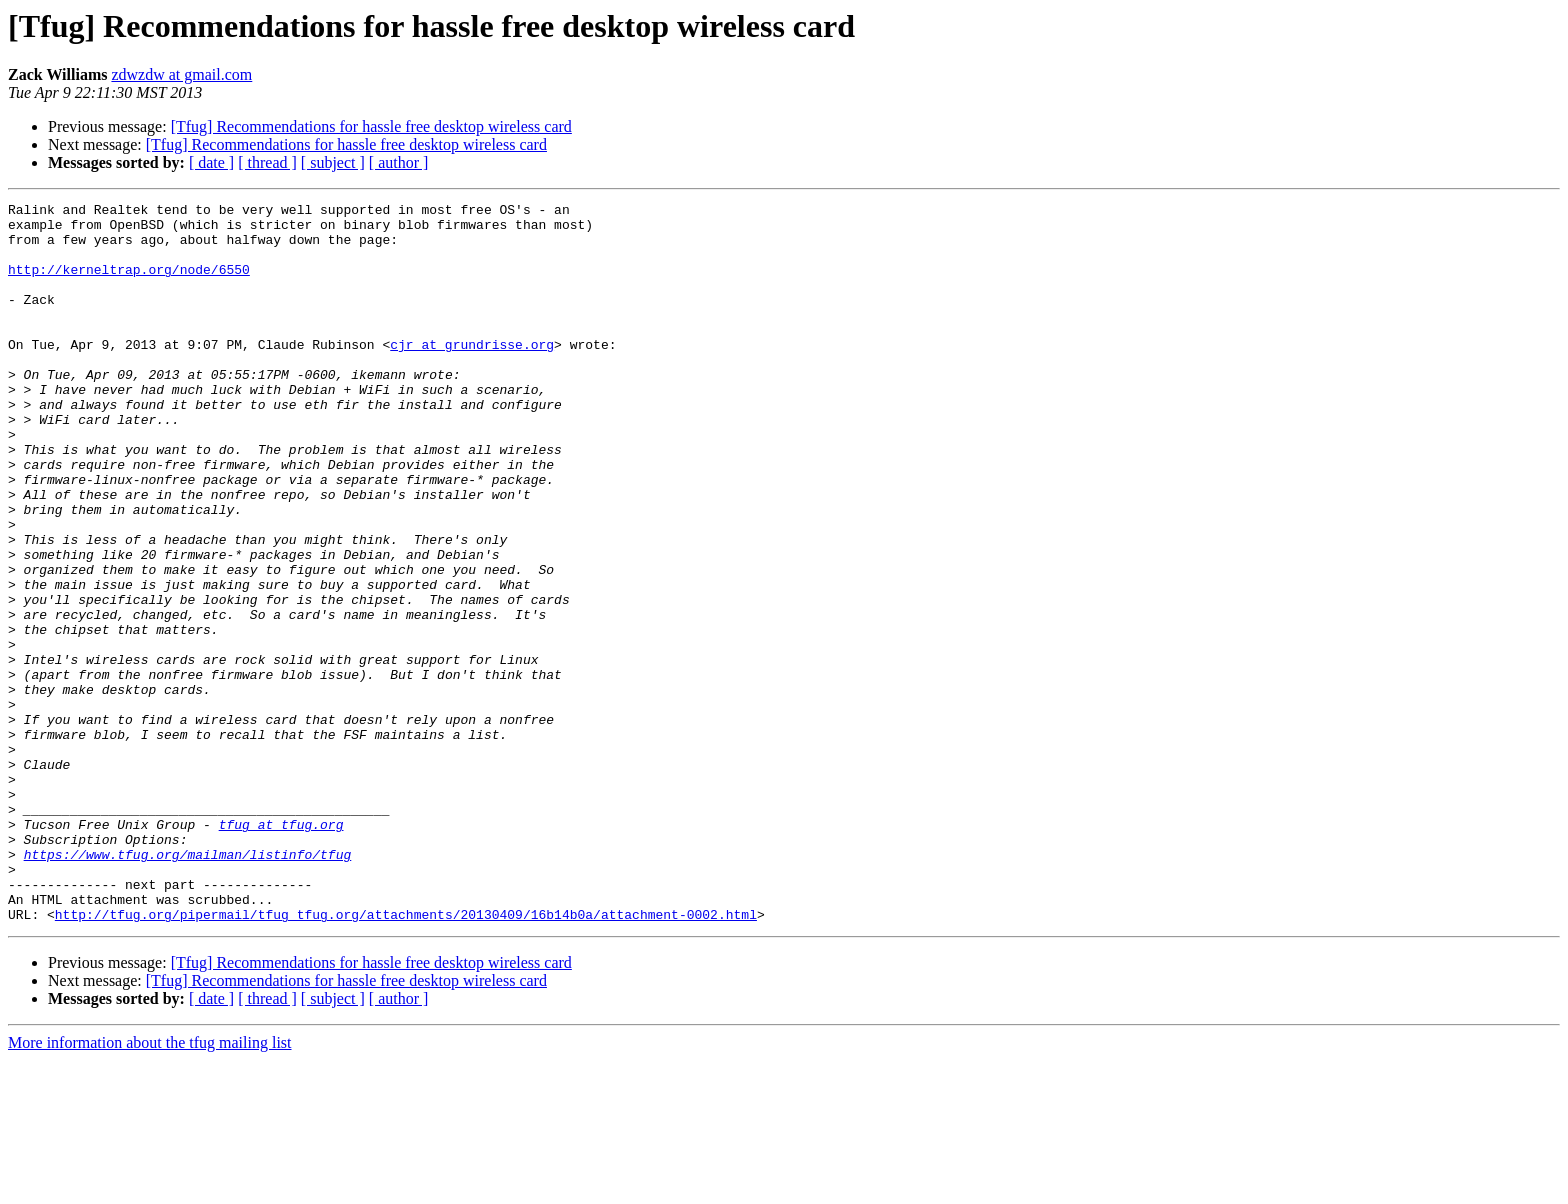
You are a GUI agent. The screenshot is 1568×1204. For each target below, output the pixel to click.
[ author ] (399, 162)
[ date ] (211, 162)
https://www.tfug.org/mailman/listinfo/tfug (188, 986)
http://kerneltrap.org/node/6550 (129, 284)
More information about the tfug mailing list (150, 1186)
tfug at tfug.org (281, 950)
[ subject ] (333, 162)
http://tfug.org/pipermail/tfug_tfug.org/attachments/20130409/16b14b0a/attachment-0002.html (406, 1058)
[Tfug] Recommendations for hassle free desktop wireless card (371, 126)
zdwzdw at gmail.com (181, 74)
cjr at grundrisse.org (472, 374)
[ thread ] (267, 162)
